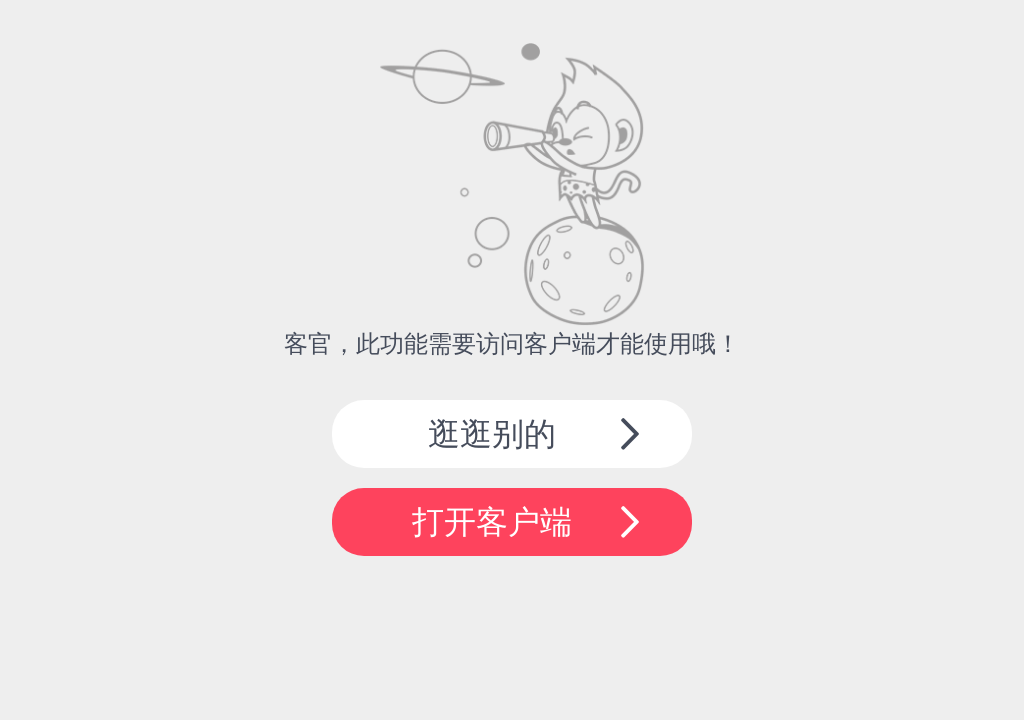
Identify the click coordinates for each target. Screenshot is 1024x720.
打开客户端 (492, 522)
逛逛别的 (492, 434)
